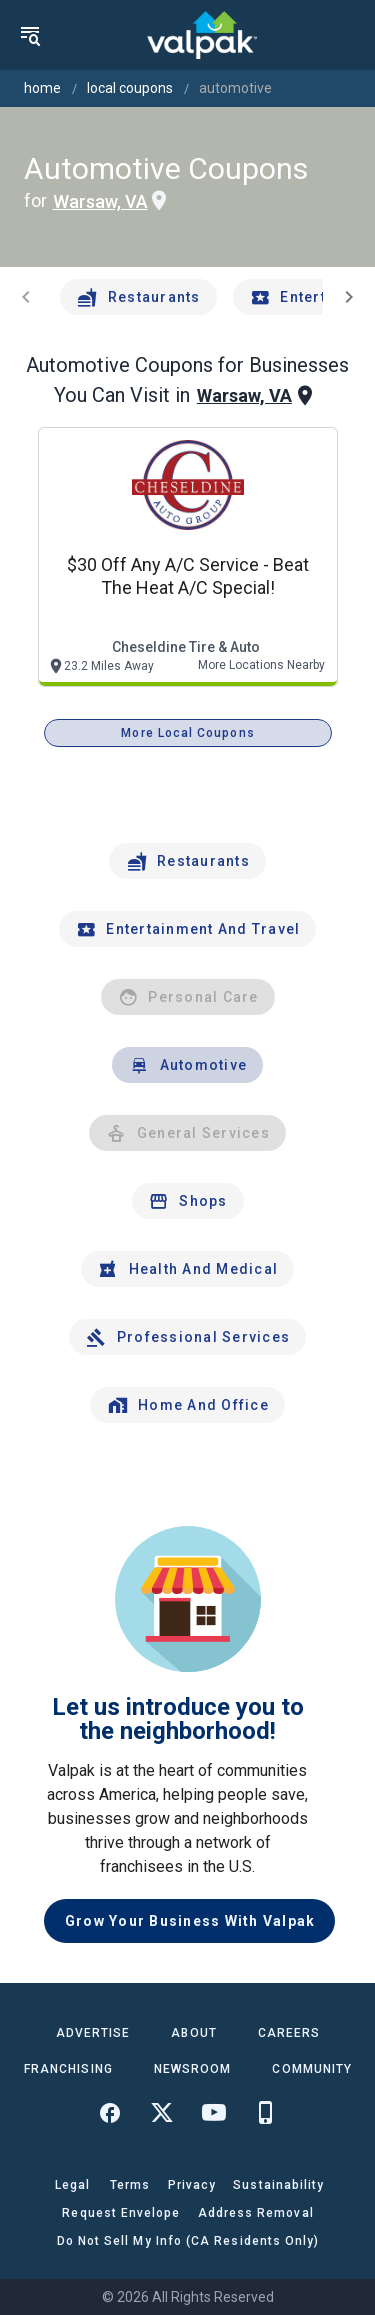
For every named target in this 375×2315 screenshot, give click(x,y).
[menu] (30, 35)
